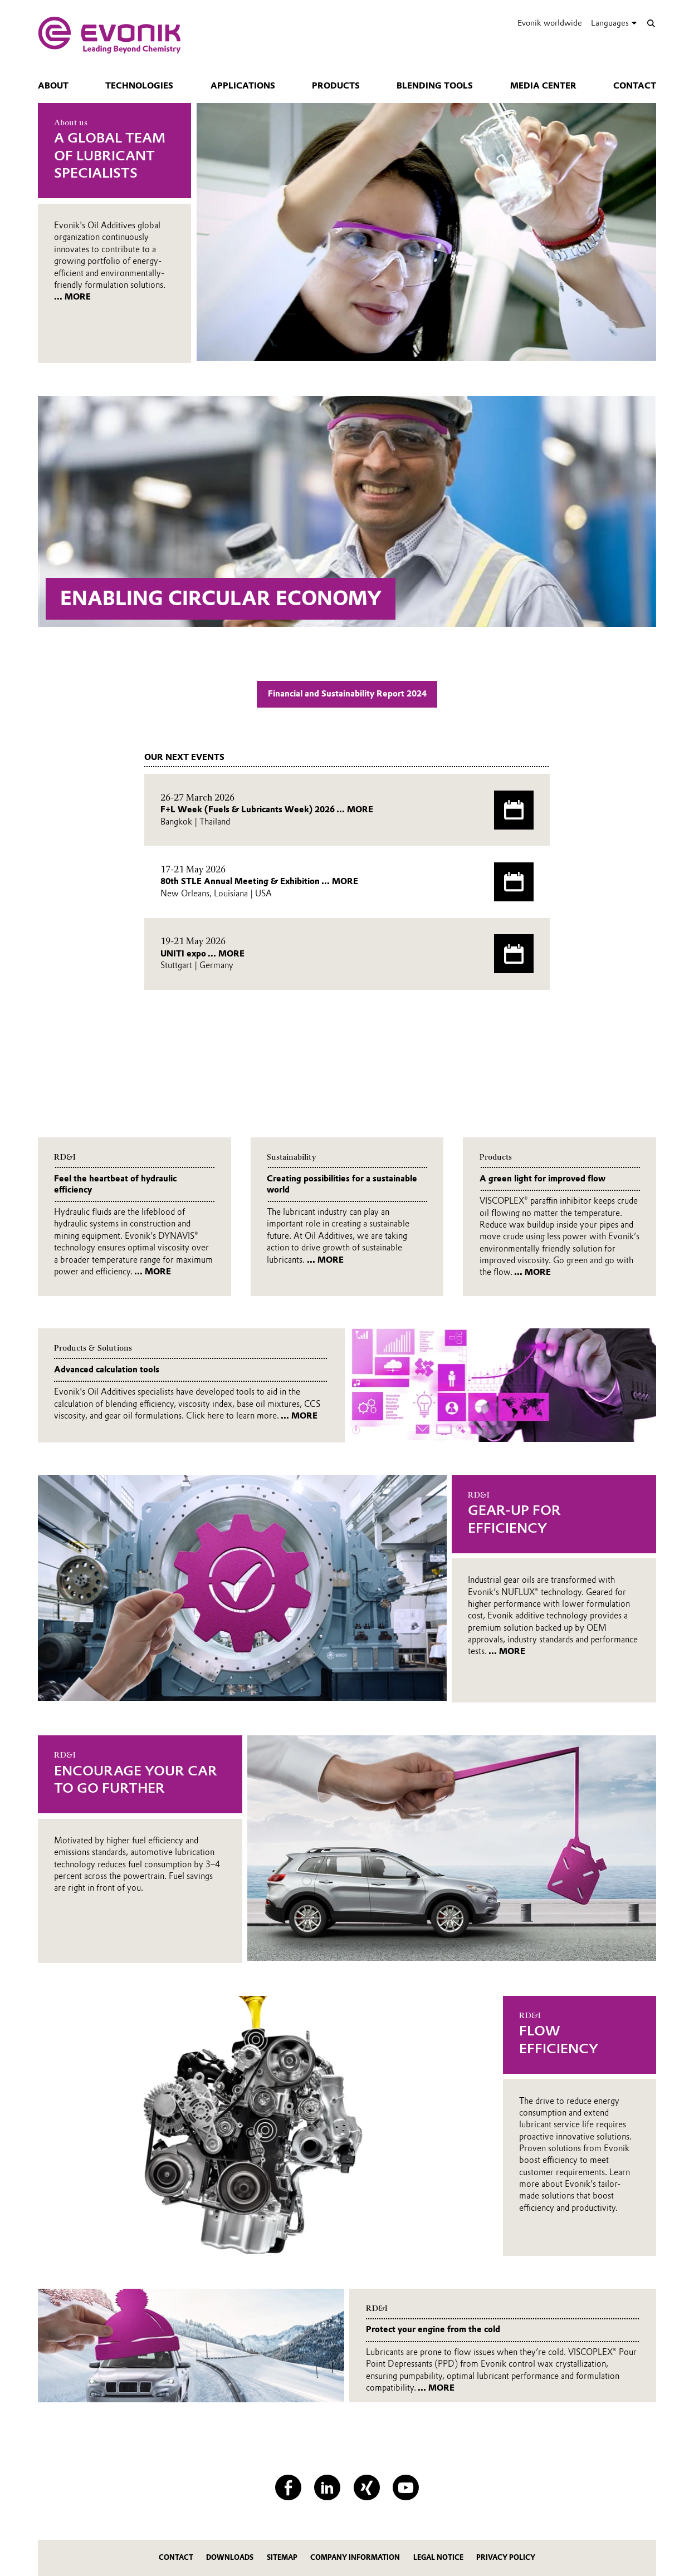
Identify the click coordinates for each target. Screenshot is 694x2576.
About (53, 86)
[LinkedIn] (327, 2488)
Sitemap (282, 2557)
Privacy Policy (505, 2557)
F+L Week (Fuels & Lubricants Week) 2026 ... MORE (266, 809)
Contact (634, 86)
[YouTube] (406, 2488)
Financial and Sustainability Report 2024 (347, 694)
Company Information (355, 2557)
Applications (243, 86)
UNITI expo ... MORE (202, 954)
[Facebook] (288, 2488)
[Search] (651, 23)
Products (336, 86)
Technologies (139, 86)
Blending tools (435, 86)
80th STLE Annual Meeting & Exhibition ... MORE (259, 881)
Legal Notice (438, 2557)
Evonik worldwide (549, 23)
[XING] (367, 2488)
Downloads (229, 2557)
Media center (543, 86)
